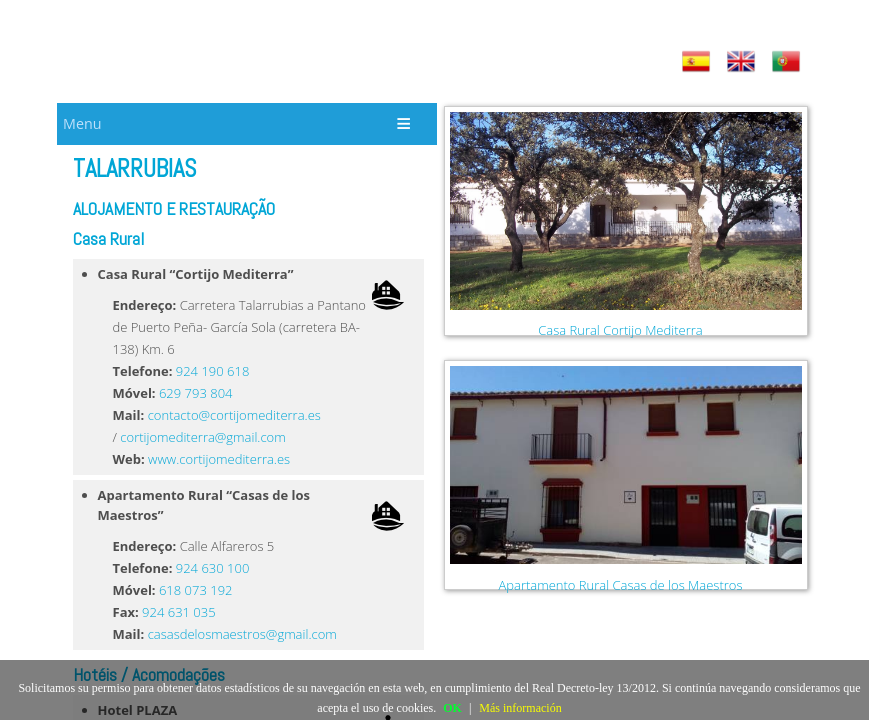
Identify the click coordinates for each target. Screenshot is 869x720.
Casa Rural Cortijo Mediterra (620, 330)
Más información (520, 708)
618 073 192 (196, 590)
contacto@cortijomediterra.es (234, 415)
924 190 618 (213, 371)
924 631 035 (179, 612)
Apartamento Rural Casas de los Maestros (620, 585)
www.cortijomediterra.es (219, 459)
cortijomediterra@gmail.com (202, 437)
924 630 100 (213, 568)
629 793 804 (196, 393)
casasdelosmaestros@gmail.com (242, 634)
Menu (82, 123)
